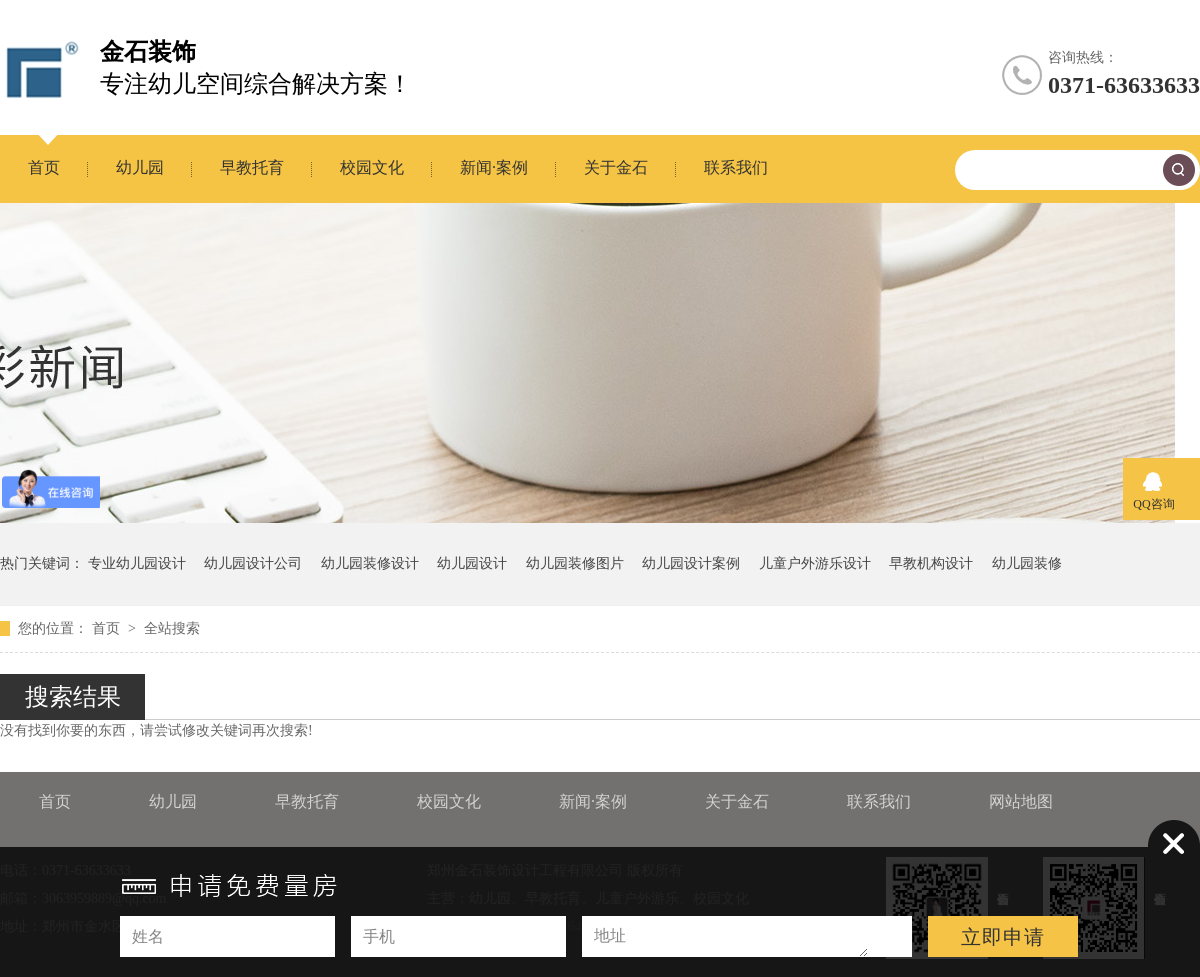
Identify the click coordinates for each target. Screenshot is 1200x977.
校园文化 (372, 167)
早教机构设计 (931, 563)
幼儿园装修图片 (575, 563)
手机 (379, 936)
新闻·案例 (494, 167)
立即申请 (1003, 937)
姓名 (148, 936)
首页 (44, 167)
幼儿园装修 (1027, 563)
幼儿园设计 (472, 563)
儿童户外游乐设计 (815, 563)
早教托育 (252, 167)
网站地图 (1021, 801)
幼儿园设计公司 (253, 563)
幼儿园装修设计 (370, 563)
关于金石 (616, 167)
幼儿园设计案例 (691, 563)
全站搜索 (172, 628)
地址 (610, 935)
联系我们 (736, 167)
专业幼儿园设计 (137, 563)
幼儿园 (140, 167)
